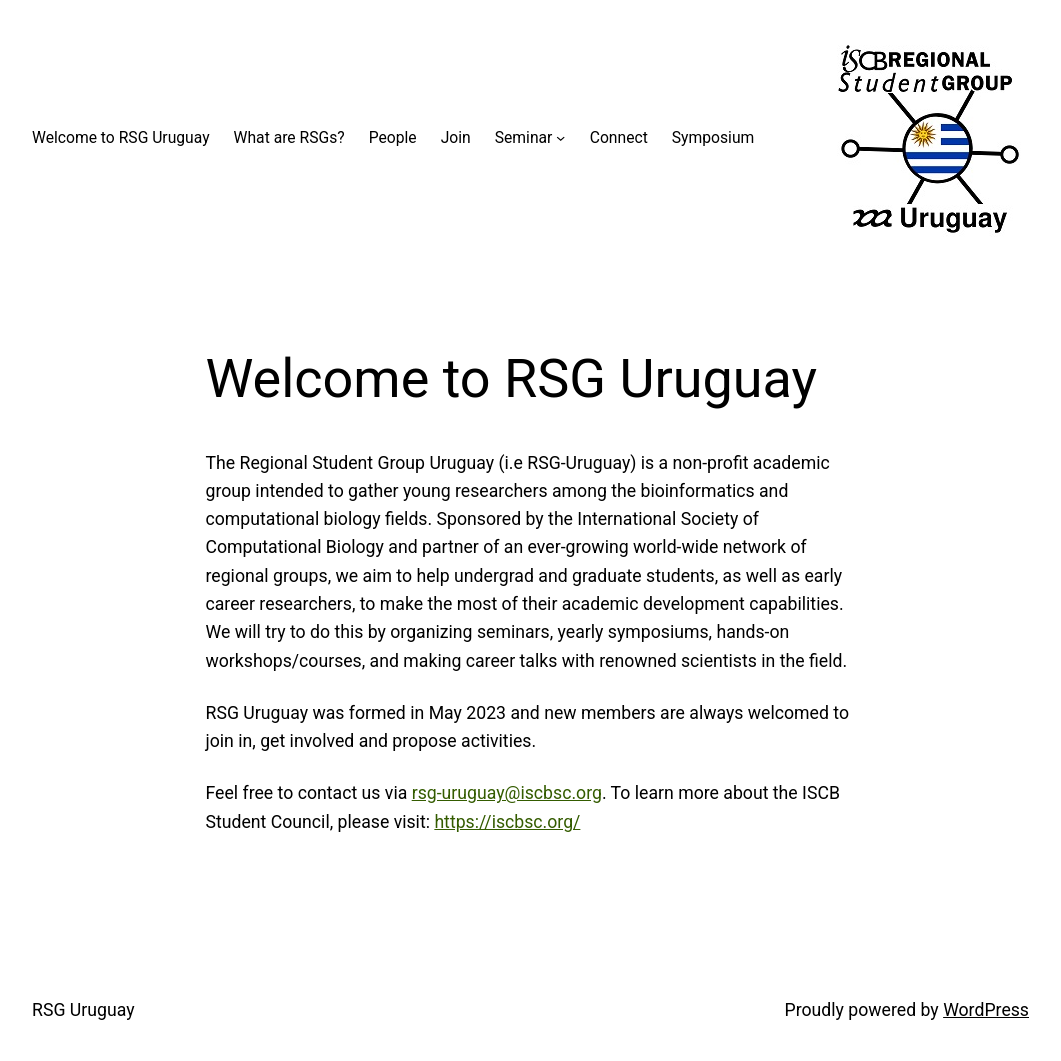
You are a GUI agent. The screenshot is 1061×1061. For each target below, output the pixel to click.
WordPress (986, 1010)
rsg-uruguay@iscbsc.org (507, 793)
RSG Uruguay (83, 1010)
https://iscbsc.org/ (507, 822)
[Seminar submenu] (560, 137)
